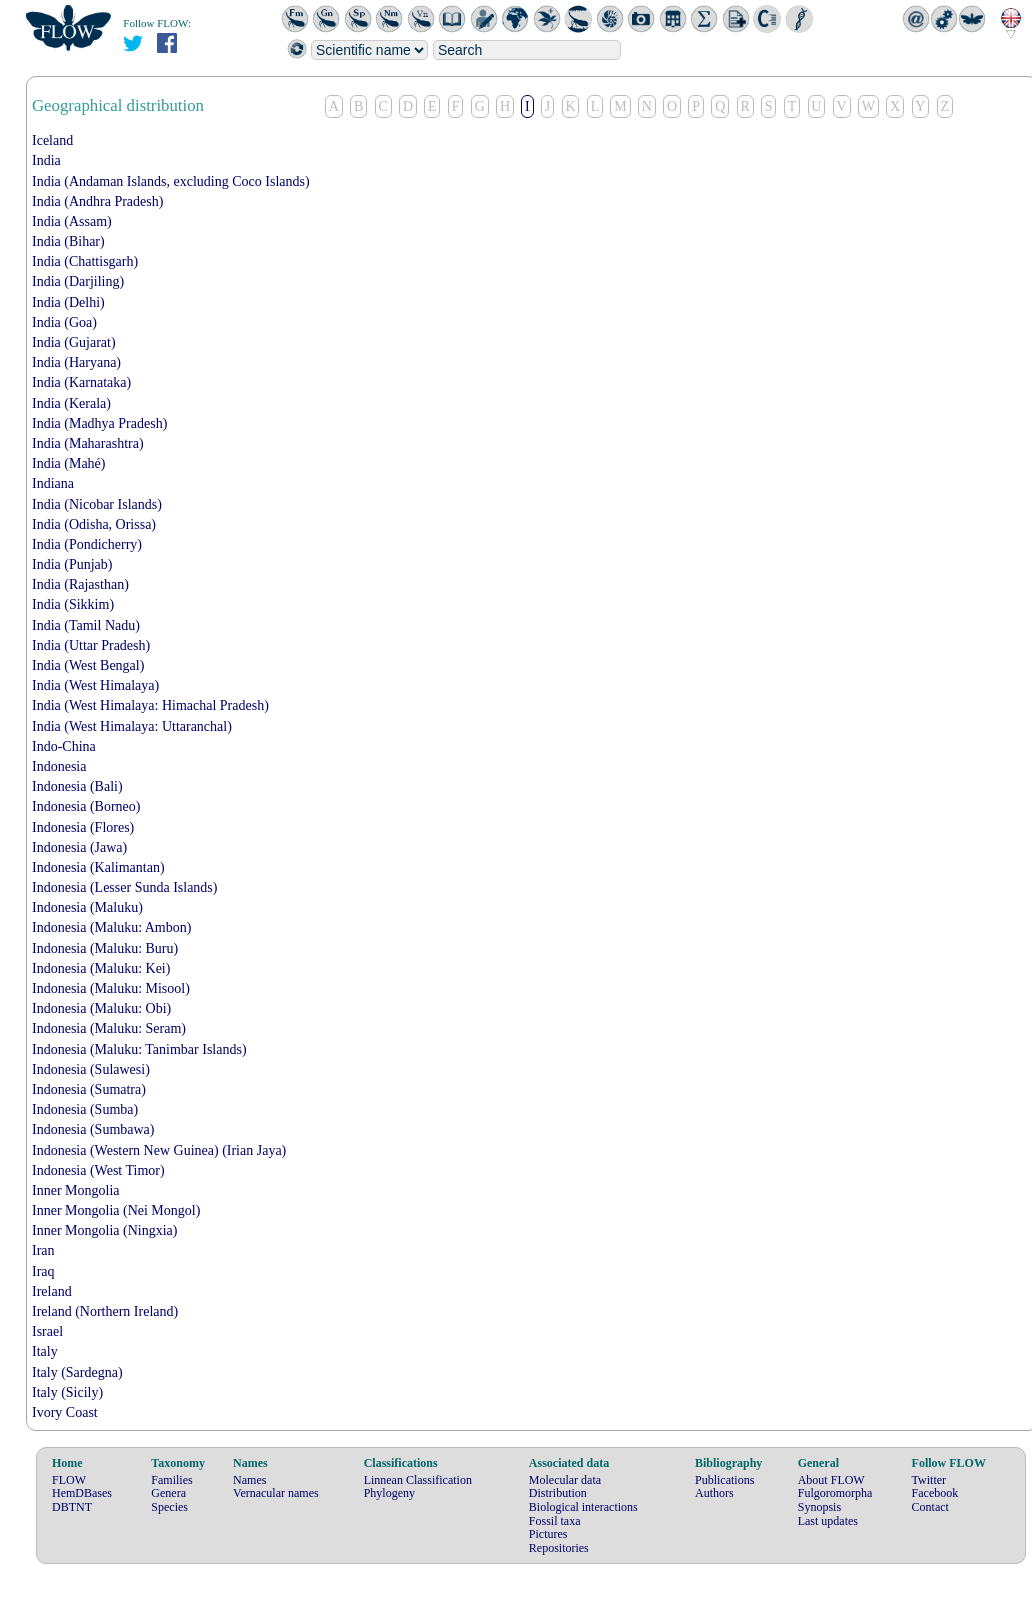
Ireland (52, 1291)
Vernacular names (276, 1493)
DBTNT (72, 1507)
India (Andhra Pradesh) (97, 201)
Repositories (559, 1548)
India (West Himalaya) (95, 685)
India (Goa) (64, 322)
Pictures (548, 1534)
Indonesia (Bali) (77, 786)
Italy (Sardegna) (77, 1372)
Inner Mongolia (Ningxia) (104, 1230)
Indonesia (59, 766)
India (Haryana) (76, 362)
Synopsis (819, 1507)
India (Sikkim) (73, 604)
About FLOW (831, 1480)
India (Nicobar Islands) (97, 504)
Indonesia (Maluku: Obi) (101, 1008)
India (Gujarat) (74, 342)
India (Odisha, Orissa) (94, 524)
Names (249, 1480)
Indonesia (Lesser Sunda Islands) (124, 887)
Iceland (52, 140)
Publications (724, 1480)
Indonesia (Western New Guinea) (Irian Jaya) (159, 1150)
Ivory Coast (65, 1412)
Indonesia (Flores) (83, 827)
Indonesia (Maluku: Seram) (109, 1028)
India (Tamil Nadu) (86, 625)
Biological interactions (583, 1507)
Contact (930, 1507)
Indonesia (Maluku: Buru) (105, 948)
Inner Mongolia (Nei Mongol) (116, 1210)
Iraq (43, 1271)
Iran (43, 1250)
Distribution (558, 1493)
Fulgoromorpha (835, 1493)
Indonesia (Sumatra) (89, 1089)
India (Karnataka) (81, 382)
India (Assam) (72, 221)
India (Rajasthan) (80, 584)
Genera (168, 1493)
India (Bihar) (68, 241)
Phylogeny (389, 1493)
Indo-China (64, 746)
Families (171, 1480)
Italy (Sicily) (67, 1392)
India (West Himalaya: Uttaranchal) (132, 726)
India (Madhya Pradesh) (99, 423)
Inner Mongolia (75, 1190)
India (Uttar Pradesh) (91, 645)
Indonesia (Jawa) (79, 847)
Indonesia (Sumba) (85, 1109)
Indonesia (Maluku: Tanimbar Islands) (139, 1049)
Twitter (929, 1480)
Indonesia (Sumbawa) (93, 1129)
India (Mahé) (68, 463)
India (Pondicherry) (87, 544)
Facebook (935, 1493)
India (46, 160)
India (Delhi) (68, 302)
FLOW (69, 1480)
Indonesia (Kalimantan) (98, 867)
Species (169, 1507)
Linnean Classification (418, 1480)
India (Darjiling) (78, 281)
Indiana (53, 483)
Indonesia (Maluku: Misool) (111, 988)
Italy (45, 1351)
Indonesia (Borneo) (86, 806)
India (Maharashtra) (88, 443)
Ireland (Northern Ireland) (105, 1311)
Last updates (828, 1521)
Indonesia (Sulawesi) (91, 1069)
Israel (47, 1331)
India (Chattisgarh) (85, 261)
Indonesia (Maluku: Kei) (101, 968)
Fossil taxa (555, 1521)
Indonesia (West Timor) (98, 1170)
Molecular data (565, 1480)
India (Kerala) (71, 403)
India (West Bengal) (88, 665)
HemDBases (82, 1493)
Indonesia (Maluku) (87, 907)
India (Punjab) (72, 564)
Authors (714, 1493)
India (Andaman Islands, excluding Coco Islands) (171, 181)
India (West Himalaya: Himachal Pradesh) (150, 705)
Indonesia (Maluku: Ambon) (111, 927)
